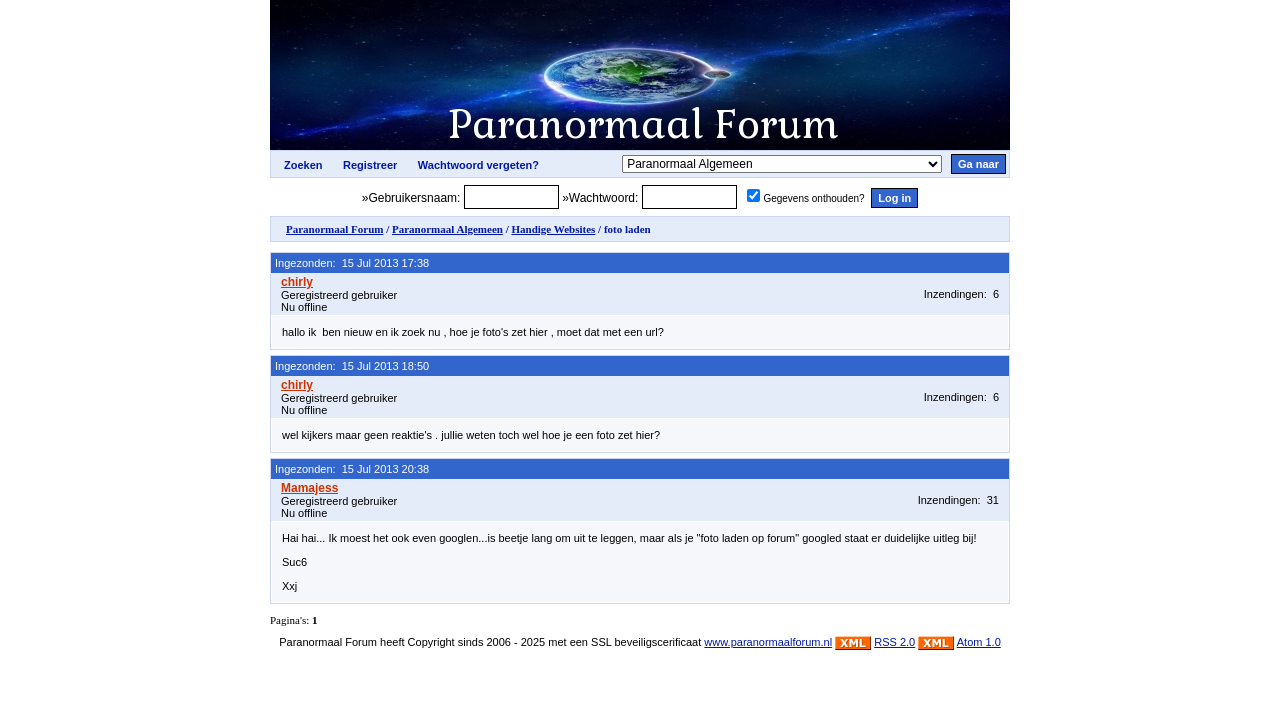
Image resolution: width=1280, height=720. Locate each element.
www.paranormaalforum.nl (768, 642)
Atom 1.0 (979, 642)
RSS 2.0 (894, 642)
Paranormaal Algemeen (447, 229)
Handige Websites (553, 229)
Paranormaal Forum (334, 229)
